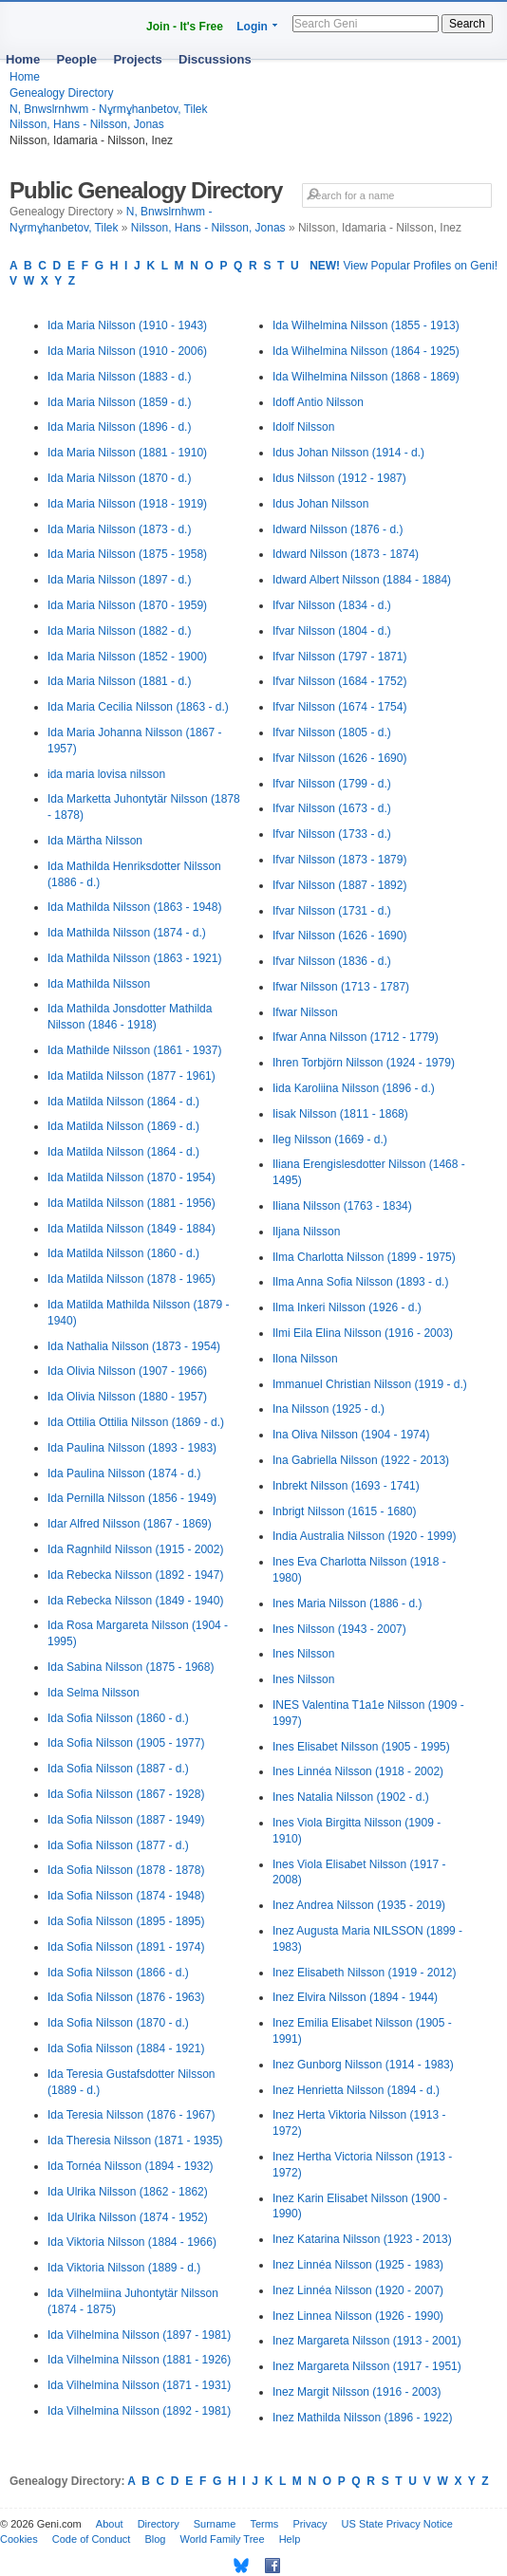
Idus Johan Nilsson (320, 503)
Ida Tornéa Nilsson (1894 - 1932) (130, 2166)
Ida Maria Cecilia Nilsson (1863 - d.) (138, 706)
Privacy (309, 2524)
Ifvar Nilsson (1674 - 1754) (339, 706)
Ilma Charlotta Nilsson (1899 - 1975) (364, 1257)
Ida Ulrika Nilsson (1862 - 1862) (127, 2191)
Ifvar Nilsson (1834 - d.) (331, 605)
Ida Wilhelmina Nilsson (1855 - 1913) (366, 325)
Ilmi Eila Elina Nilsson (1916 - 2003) (362, 1333)
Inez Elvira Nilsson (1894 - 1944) (355, 1997)
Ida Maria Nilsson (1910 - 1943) (127, 325)
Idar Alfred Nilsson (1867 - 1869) (129, 1523)
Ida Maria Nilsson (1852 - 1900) (127, 656)
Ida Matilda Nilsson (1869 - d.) (123, 1126)
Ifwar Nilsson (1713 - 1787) (340, 986)
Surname (215, 2524)
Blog (154, 2539)
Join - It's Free (184, 26)
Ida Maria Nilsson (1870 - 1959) (127, 605)
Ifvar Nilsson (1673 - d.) (331, 808)
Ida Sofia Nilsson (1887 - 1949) (125, 1819)
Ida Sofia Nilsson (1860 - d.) (118, 1718)
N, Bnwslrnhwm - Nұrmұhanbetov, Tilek (108, 109)
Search (467, 23)
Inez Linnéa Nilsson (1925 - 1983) (357, 2264)
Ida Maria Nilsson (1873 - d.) (119, 529)
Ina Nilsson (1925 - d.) (328, 1409)
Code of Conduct (91, 2539)
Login (252, 26)
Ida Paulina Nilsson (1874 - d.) (123, 1473)
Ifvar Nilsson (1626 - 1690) (339, 758)
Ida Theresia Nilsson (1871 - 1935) (135, 2140)
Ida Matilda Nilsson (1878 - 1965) (131, 1279)
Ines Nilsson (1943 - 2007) (339, 1629)
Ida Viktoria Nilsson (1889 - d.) (123, 2267)
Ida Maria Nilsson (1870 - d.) (119, 478)
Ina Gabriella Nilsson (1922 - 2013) (360, 1460)
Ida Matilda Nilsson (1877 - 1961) (131, 1076)
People (76, 59)
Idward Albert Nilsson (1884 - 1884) (361, 579)
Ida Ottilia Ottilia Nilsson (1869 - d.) (135, 1422)
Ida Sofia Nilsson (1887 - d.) (118, 1768)
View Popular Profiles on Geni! (404, 265)
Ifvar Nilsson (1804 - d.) (331, 631)
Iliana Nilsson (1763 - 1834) (342, 1206)
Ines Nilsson (303, 1653)
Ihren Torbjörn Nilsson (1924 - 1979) (363, 1062)
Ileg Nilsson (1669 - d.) (329, 1139)
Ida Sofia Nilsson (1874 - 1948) (125, 1895)
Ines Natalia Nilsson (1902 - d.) (350, 1797)
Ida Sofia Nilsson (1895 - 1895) (125, 1921)
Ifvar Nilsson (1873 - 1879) (339, 859)
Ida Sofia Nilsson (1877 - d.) (118, 1845)
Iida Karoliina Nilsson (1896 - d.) (353, 1088)
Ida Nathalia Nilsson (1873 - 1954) (133, 1346)
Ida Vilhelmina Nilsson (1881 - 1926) (139, 2359)
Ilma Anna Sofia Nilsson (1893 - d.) (360, 1281)
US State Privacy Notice (397, 2524)
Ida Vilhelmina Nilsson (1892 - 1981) (139, 2411)
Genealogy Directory (61, 93)
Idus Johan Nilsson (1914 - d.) (348, 452)
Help (290, 2539)
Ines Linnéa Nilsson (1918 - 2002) (357, 1771)
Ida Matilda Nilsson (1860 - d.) (123, 1253)
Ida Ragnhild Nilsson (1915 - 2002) (135, 1549)
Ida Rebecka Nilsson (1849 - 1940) (135, 1600)
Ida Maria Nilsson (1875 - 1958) (127, 554)
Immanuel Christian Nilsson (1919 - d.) (369, 1384)
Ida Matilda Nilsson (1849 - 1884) (131, 1228)
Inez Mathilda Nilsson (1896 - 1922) (362, 2417)
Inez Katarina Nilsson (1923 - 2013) (362, 2239)
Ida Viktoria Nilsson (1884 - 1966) (131, 2242)
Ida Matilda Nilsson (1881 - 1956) (131, 1203)
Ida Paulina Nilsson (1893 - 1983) (131, 1448)
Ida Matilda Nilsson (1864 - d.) (123, 1101)
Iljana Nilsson (306, 1231)
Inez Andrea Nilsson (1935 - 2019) (358, 1905)
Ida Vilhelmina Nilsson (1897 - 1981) (139, 2335)
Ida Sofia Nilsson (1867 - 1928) (125, 1794)
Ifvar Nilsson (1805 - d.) (331, 732)
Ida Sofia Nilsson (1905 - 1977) (125, 1743)
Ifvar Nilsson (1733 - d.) (331, 834)
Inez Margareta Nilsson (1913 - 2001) (366, 2340)
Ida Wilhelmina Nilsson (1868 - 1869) (366, 376)
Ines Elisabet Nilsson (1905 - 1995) (361, 1746)
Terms (264, 2524)
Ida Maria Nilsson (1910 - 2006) (127, 351)
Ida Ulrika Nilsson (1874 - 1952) (127, 2217)
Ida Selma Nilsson (93, 1692)
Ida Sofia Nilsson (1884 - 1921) (125, 2048)
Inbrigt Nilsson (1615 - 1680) (344, 1511)
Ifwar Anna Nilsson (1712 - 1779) (355, 1037)
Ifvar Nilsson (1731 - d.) (331, 910)
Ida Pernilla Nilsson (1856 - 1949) (131, 1498)
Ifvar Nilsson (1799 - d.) (331, 783)
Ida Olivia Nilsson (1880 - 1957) (127, 1396)
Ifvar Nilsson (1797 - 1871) (339, 656)
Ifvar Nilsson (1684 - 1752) (339, 681)
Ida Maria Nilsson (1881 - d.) (119, 681)
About (109, 2524)
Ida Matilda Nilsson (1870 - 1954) (131, 1177)
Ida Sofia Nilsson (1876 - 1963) (125, 1997)
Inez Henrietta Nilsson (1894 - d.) (356, 2090)
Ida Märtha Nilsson (94, 840)
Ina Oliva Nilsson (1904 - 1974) (350, 1434)
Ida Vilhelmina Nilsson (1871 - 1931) (139, 2385)
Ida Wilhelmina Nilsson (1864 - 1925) (366, 351)
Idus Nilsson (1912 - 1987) (339, 478)
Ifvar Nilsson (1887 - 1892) (339, 885)
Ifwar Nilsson (305, 1012)
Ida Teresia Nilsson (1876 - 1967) (131, 2115)
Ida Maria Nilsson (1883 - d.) (119, 376)
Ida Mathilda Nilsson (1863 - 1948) (134, 907)
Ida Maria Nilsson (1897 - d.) (119, 579)
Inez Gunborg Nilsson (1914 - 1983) (363, 2064)
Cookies (19, 2539)
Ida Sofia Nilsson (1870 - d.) (118, 2022)
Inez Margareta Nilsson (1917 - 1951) (366, 2366)
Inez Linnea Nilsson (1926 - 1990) (357, 2316)
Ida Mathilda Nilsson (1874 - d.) (126, 932)
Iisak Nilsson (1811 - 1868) (340, 1114)
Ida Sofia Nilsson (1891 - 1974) (125, 1947)
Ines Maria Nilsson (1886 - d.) (347, 1603)
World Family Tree (222, 2539)
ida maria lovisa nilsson (106, 774)
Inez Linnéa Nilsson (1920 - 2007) (357, 2290)
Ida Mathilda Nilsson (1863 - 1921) (134, 958)
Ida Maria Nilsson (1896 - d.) (119, 427)
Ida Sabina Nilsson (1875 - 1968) (130, 1667)
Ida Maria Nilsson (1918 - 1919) (127, 503)
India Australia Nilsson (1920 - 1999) (364, 1536)
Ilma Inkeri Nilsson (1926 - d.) (347, 1307)
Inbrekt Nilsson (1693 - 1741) (346, 1485)
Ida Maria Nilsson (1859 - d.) (119, 402)
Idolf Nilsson (303, 427)
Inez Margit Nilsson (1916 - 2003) (356, 2392)
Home (23, 59)
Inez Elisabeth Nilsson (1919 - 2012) (364, 1972)
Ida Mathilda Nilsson (98, 984)
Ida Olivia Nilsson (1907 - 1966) (127, 1371)
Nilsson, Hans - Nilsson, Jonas (86, 124)
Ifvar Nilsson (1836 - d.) (331, 961)
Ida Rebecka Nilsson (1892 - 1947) (135, 1575)
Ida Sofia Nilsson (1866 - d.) (118, 1972)
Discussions (215, 59)
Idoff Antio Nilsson (318, 402)
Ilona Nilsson (305, 1358)
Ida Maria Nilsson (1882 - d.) (119, 631)
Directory (158, 2524)
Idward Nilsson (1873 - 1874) (345, 554)
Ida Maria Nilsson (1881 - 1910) (127, 452)
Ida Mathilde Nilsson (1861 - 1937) (134, 1050)
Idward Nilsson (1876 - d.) (337, 529)
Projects (137, 59)
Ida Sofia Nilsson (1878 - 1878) (125, 1870)
